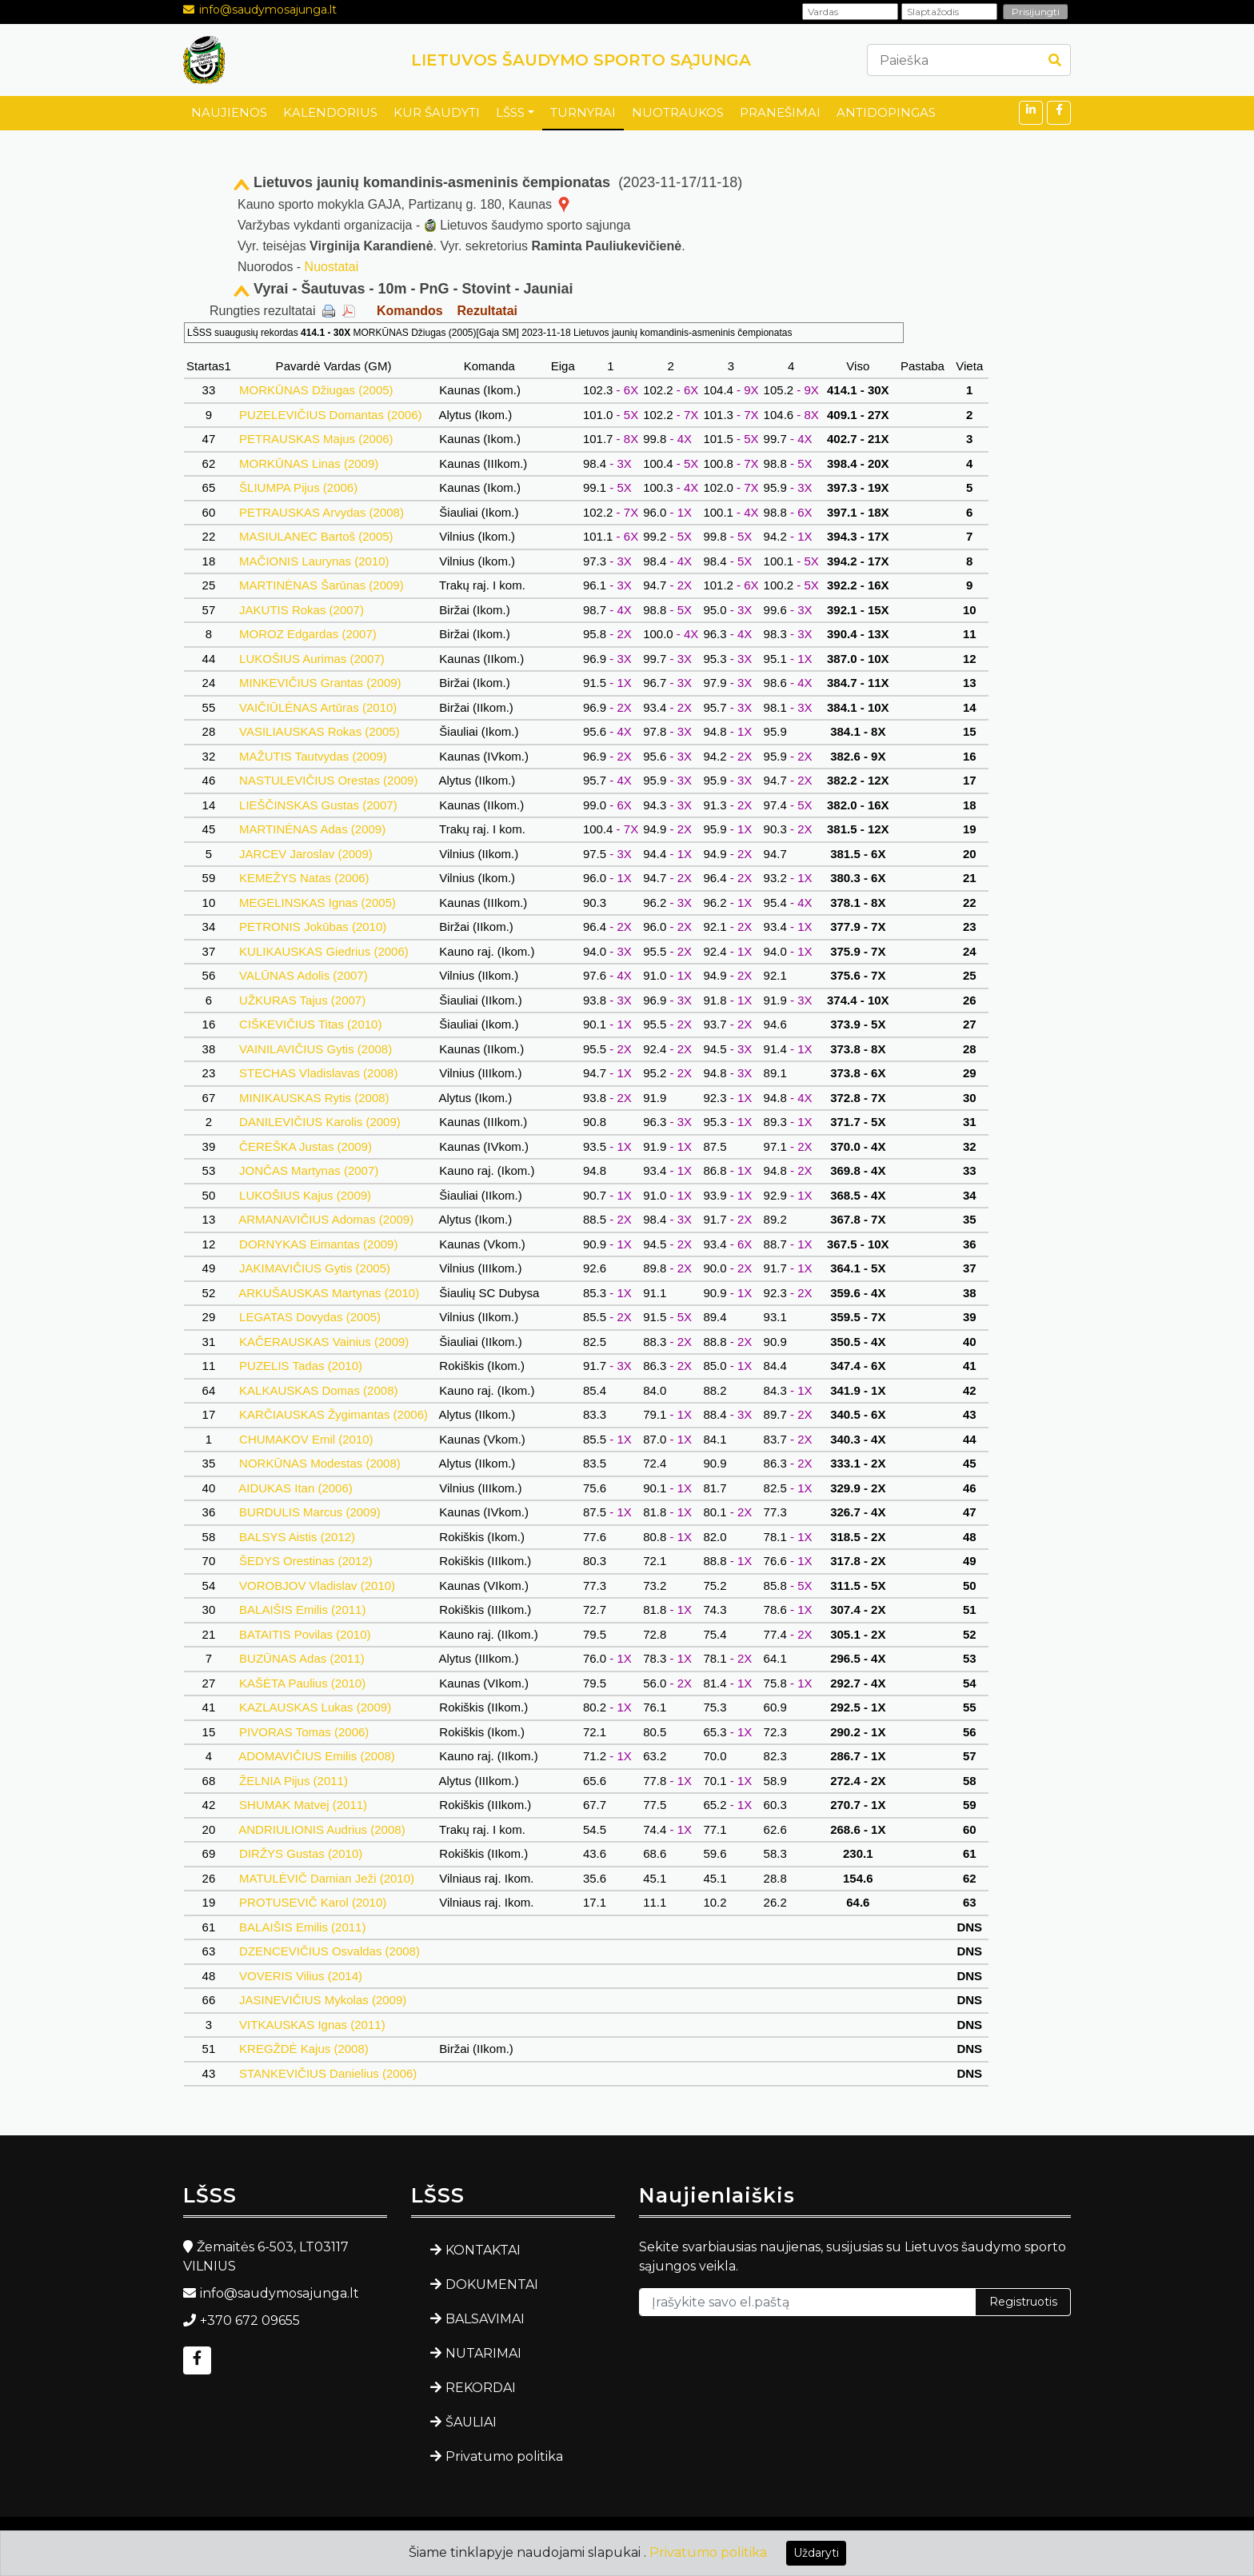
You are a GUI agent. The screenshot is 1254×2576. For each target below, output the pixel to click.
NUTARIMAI (483, 2353)
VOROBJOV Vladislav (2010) (317, 1585)
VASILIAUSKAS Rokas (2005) (319, 731)
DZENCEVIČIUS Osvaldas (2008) (329, 1951)
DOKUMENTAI (491, 2284)
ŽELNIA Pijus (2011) (293, 1780)
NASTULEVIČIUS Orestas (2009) (328, 780)
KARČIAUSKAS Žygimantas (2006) (333, 1414)
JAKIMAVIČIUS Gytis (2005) (314, 1268)
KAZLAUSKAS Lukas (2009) (315, 1707)
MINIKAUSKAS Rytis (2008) (314, 1097)
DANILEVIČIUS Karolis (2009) (320, 1121)
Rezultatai (487, 311)
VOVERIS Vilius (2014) (300, 1976)
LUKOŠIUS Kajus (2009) (305, 1195)
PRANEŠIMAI (780, 112)
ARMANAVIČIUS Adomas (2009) (326, 1219)
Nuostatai (332, 267)
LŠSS (510, 112)
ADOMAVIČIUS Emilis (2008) (317, 1756)
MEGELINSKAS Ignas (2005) (317, 902)
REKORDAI (480, 2387)
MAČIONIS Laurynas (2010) (314, 561)
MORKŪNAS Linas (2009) (309, 463)
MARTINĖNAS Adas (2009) (312, 829)
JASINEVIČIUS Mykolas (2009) (323, 2000)
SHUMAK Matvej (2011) (303, 1804)
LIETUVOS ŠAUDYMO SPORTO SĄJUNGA (581, 60)
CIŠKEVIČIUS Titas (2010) (310, 1024)
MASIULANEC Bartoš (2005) (316, 536)
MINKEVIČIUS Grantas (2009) (320, 682)
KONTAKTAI (483, 2250)
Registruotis (1023, 2301)
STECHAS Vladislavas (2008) (318, 1073)
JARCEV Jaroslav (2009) (306, 854)
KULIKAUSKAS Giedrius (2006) (324, 951)
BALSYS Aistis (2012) (297, 1537)
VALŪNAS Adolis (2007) (303, 975)
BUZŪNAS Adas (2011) (302, 1658)
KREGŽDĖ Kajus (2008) (304, 2048)
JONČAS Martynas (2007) (309, 1170)
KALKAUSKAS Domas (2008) (318, 1390)
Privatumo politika (504, 2456)
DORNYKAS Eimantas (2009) (318, 1244)
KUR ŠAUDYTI (436, 112)
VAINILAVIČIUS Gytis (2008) (316, 1049)
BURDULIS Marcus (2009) (310, 1512)
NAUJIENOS (229, 112)
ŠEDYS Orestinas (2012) (306, 1561)
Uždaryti (816, 2553)
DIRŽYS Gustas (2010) (301, 1853)
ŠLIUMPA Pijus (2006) (298, 487)
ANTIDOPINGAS (886, 112)
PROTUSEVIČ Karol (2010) (313, 1902)
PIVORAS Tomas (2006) (304, 1732)
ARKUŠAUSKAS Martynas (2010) (329, 1293)
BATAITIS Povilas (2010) (305, 1634)
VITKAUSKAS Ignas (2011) (312, 2024)
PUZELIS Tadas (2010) (300, 1365)
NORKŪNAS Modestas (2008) (320, 1463)
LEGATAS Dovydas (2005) (310, 1317)
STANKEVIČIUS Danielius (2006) (328, 2073)
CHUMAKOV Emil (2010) (306, 1439)
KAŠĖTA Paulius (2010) (302, 1683)
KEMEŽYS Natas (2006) (304, 878)
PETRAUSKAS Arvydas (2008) (321, 512)
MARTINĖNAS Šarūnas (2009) (321, 585)
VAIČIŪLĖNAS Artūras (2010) (318, 707)
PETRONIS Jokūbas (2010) (313, 926)
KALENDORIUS (330, 112)
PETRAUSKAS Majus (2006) (316, 438)
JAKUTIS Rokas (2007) (301, 610)
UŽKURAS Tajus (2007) (302, 1000)
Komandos (410, 311)
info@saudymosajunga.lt (268, 9)
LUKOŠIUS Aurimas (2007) (312, 658)
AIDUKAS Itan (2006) (296, 1488)
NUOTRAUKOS (678, 112)
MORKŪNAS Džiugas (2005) (316, 390)
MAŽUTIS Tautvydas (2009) (313, 756)
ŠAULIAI (471, 2422)
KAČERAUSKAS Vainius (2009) (324, 1341)
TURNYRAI (583, 112)
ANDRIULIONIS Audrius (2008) (322, 1829)
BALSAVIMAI (485, 2318)
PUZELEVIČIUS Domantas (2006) (330, 414)
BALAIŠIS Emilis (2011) (302, 1609)
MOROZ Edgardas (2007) (308, 634)
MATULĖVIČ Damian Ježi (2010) (326, 1878)
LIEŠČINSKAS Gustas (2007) (318, 805)
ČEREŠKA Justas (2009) (305, 1146)
